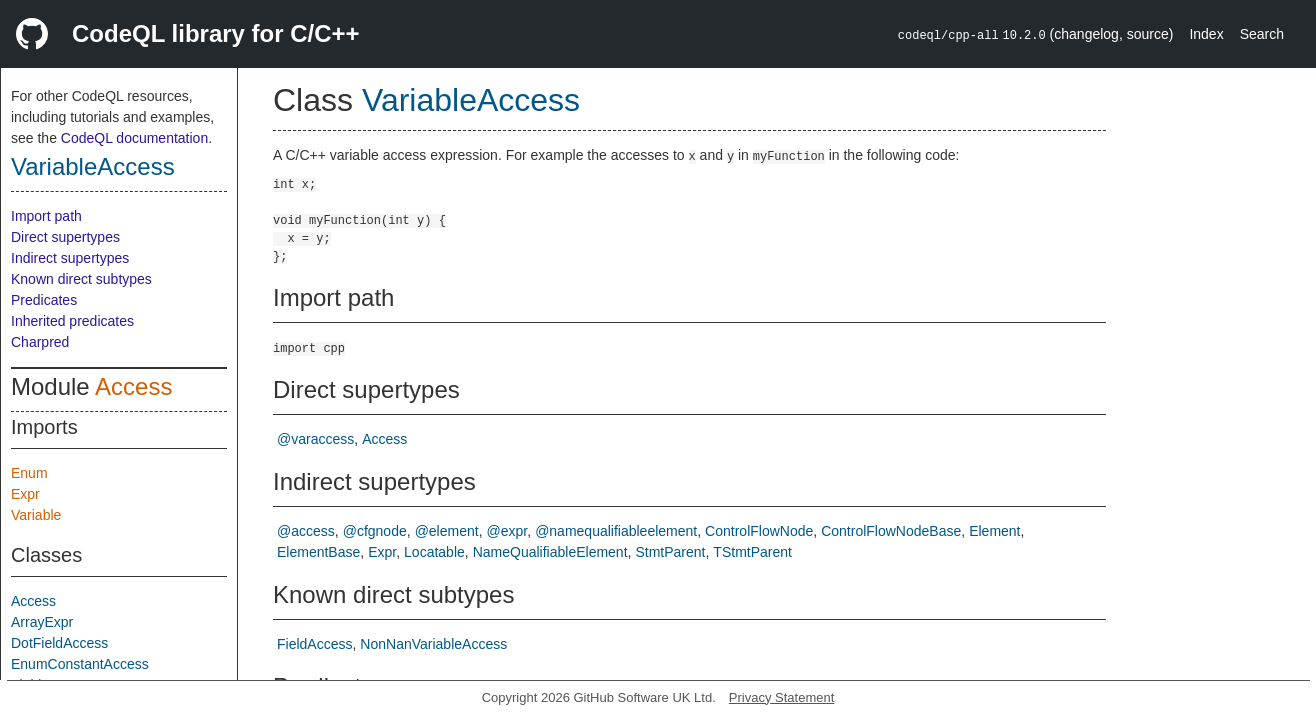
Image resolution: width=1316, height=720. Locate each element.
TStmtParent (752, 552)
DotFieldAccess (59, 643)
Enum (29, 473)
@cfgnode (375, 531)
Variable (36, 515)
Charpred (40, 342)
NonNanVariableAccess (433, 644)
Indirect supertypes (70, 258)
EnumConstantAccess (80, 664)
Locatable (434, 552)
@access (306, 531)
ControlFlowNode (759, 531)
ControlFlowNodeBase (891, 531)
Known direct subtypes (81, 279)
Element (994, 531)
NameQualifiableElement (550, 552)
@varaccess (315, 439)
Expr (25, 494)
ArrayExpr (42, 622)
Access (133, 386)
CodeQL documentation (134, 138)
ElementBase (318, 552)
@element (447, 531)
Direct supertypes (65, 237)
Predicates (44, 300)
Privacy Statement (782, 697)
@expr (507, 531)
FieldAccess (314, 644)
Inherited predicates (72, 321)
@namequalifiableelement (616, 531)
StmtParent (670, 552)
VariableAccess (93, 166)
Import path (46, 216)
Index (1206, 34)
